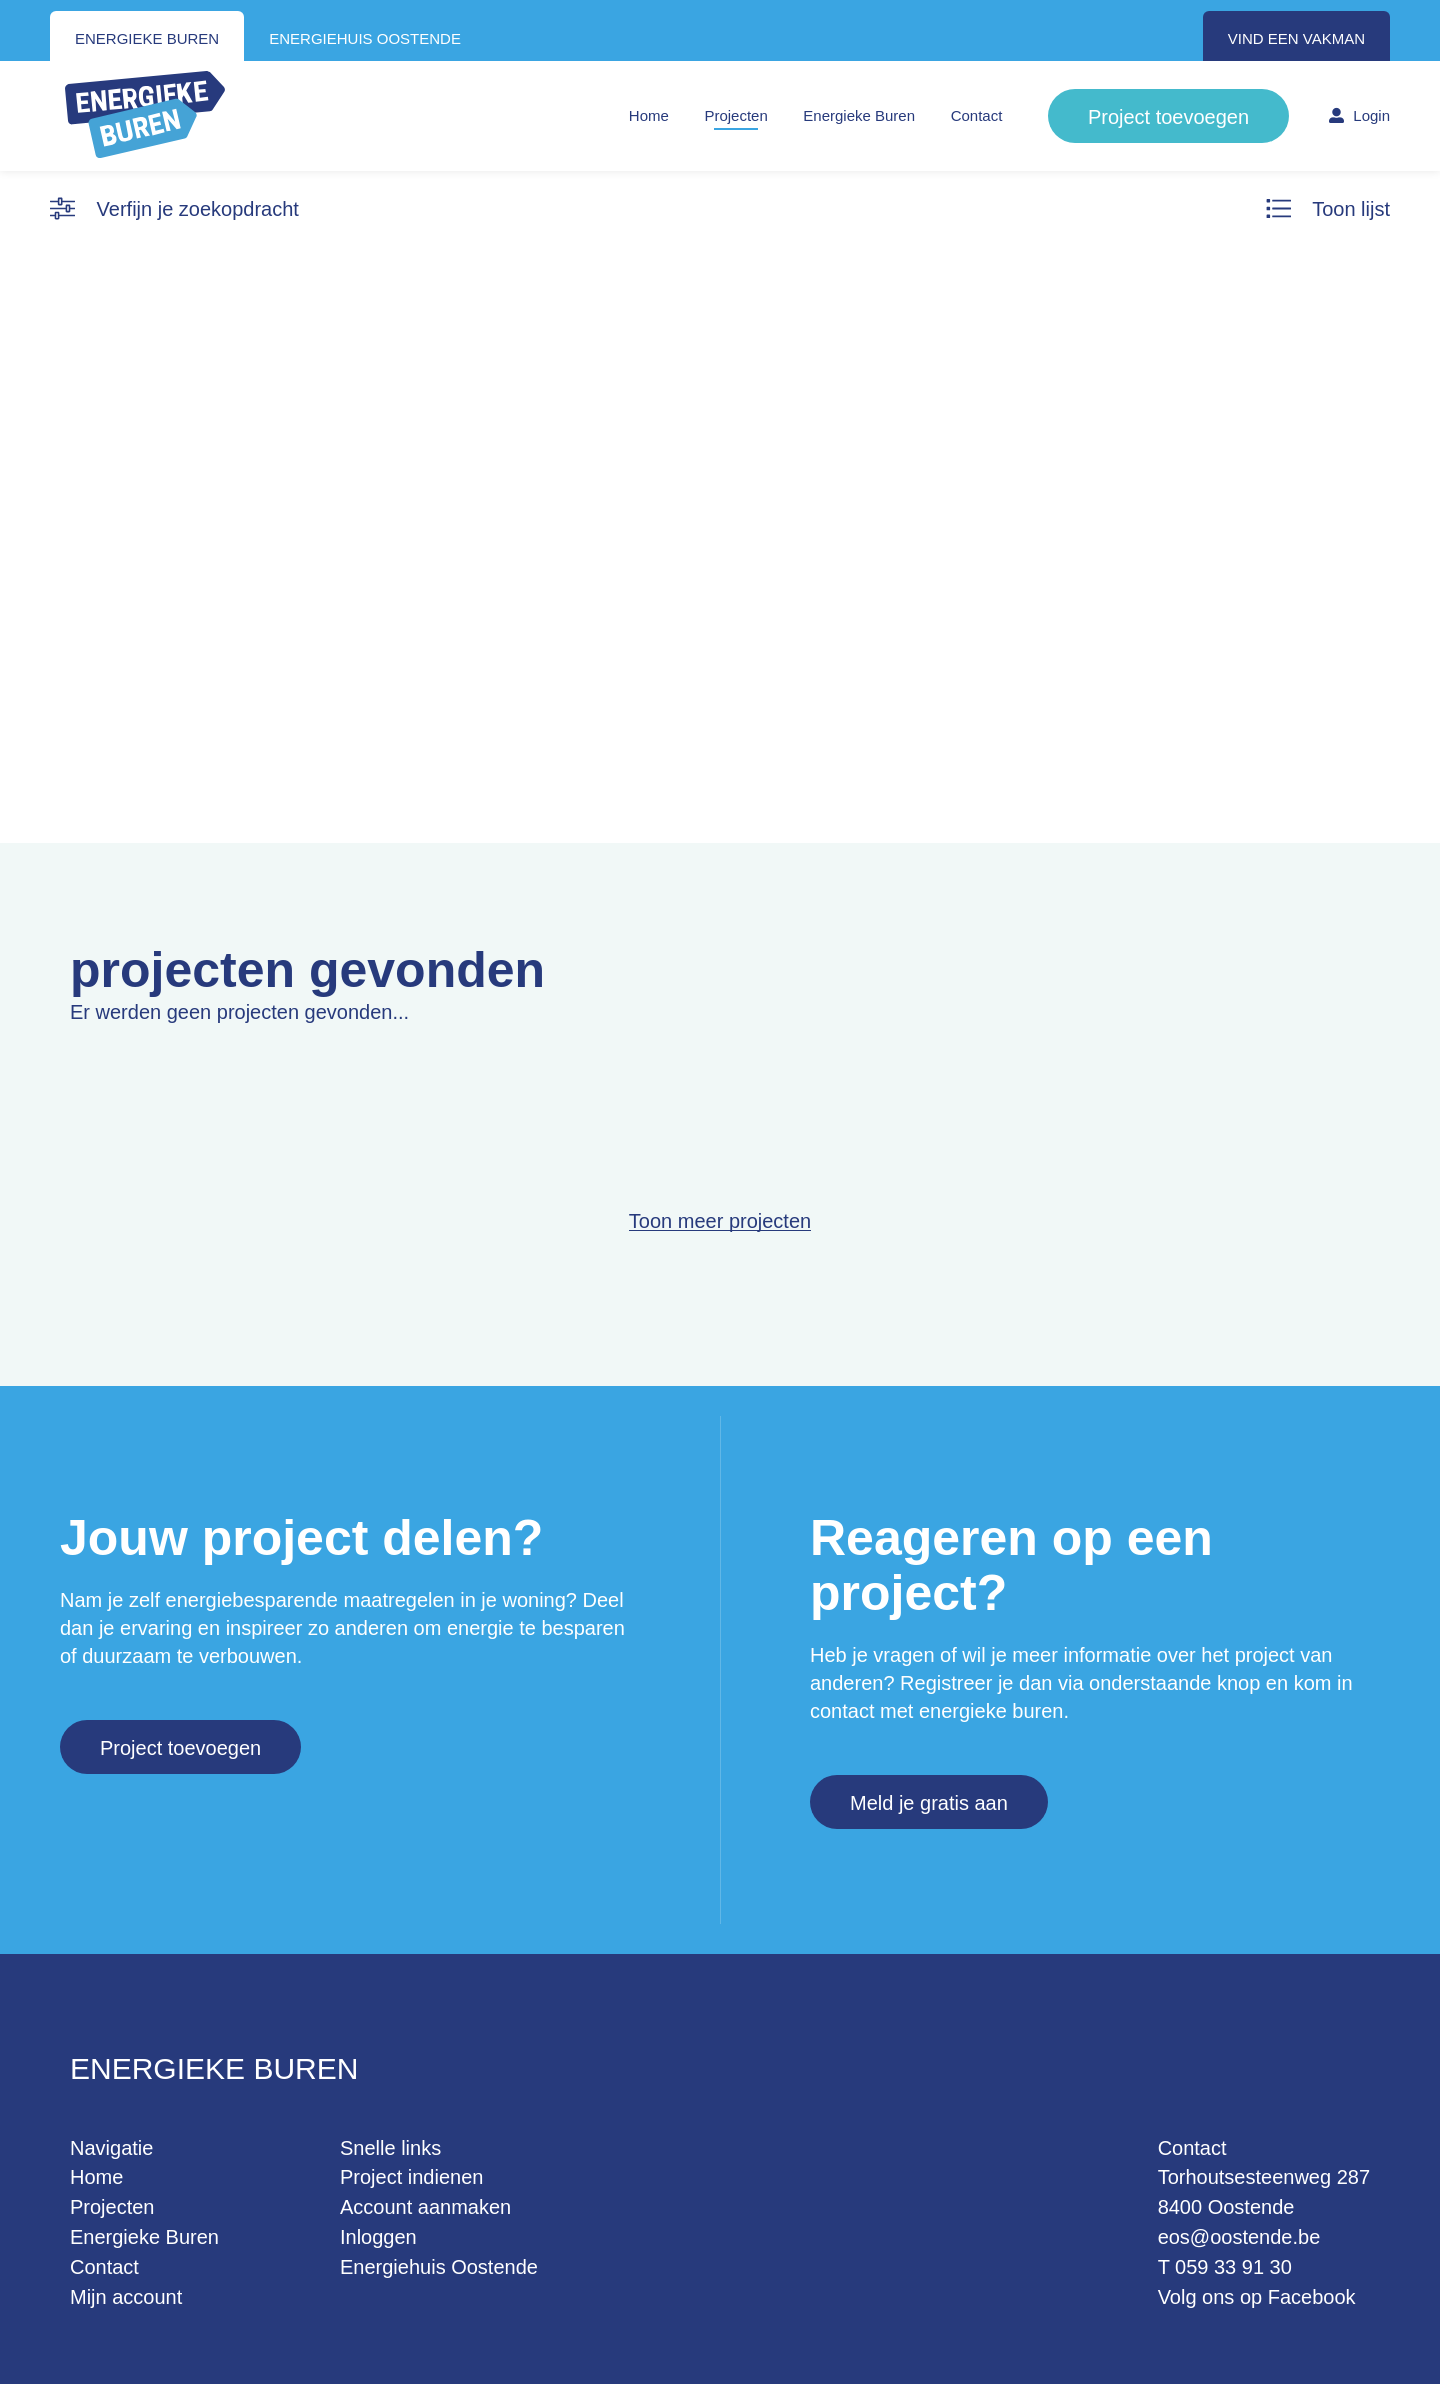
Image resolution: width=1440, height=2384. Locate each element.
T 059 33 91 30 (1225, 2267)
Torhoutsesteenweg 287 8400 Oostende (1264, 2192)
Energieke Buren (859, 115)
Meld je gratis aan (929, 1803)
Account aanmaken (425, 2207)
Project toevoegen (1168, 117)
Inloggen (378, 2237)
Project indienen (411, 2177)
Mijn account (126, 2297)
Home (649, 115)
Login (1359, 115)
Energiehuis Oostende (439, 2267)
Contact (977, 115)
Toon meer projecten (720, 1221)
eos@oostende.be (1239, 2237)
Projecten (735, 115)
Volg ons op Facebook (1257, 2297)
